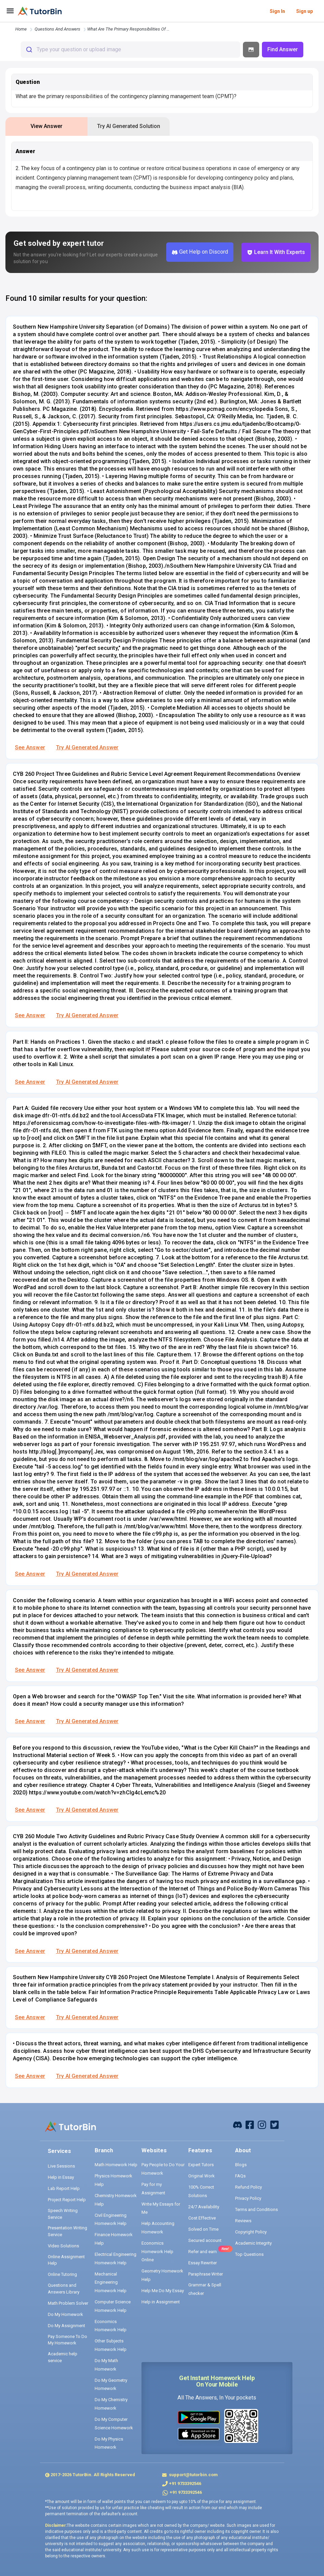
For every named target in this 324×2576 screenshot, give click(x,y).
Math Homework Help (116, 2164)
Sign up (304, 11)
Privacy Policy (248, 2198)
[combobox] (130, 49)
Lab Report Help (64, 2188)
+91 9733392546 (185, 2483)
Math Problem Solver (68, 2303)
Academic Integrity (253, 2243)
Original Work (201, 2175)
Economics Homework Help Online (157, 2251)
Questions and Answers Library (63, 2289)
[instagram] (262, 2124)
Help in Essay (61, 2177)
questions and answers (57, 29)
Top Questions (249, 2254)
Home (21, 29)
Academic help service (62, 2357)
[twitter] (274, 2124)
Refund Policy (248, 2187)
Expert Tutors (201, 2164)
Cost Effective (202, 2218)
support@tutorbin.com (193, 2474)
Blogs (241, 2164)
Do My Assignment (66, 2325)
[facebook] (237, 2124)
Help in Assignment (160, 2301)
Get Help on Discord (200, 252)
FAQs (240, 2175)
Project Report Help (67, 2199)
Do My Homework (65, 2314)
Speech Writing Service (63, 2214)
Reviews (243, 2220)
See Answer (30, 747)
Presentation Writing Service (67, 2231)
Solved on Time (203, 2229)
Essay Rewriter (202, 2262)
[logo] (40, 11)
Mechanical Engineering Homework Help (111, 2282)
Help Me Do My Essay (162, 2290)
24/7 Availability (203, 2206)
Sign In (277, 11)
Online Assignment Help (66, 2260)
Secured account (205, 2240)
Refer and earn (202, 2251)
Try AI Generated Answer (87, 747)
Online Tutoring (62, 2274)
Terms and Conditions (256, 2209)
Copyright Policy (251, 2231)
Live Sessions (61, 2166)
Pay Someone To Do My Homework (67, 2340)
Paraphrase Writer (205, 2274)
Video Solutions (63, 2245)
